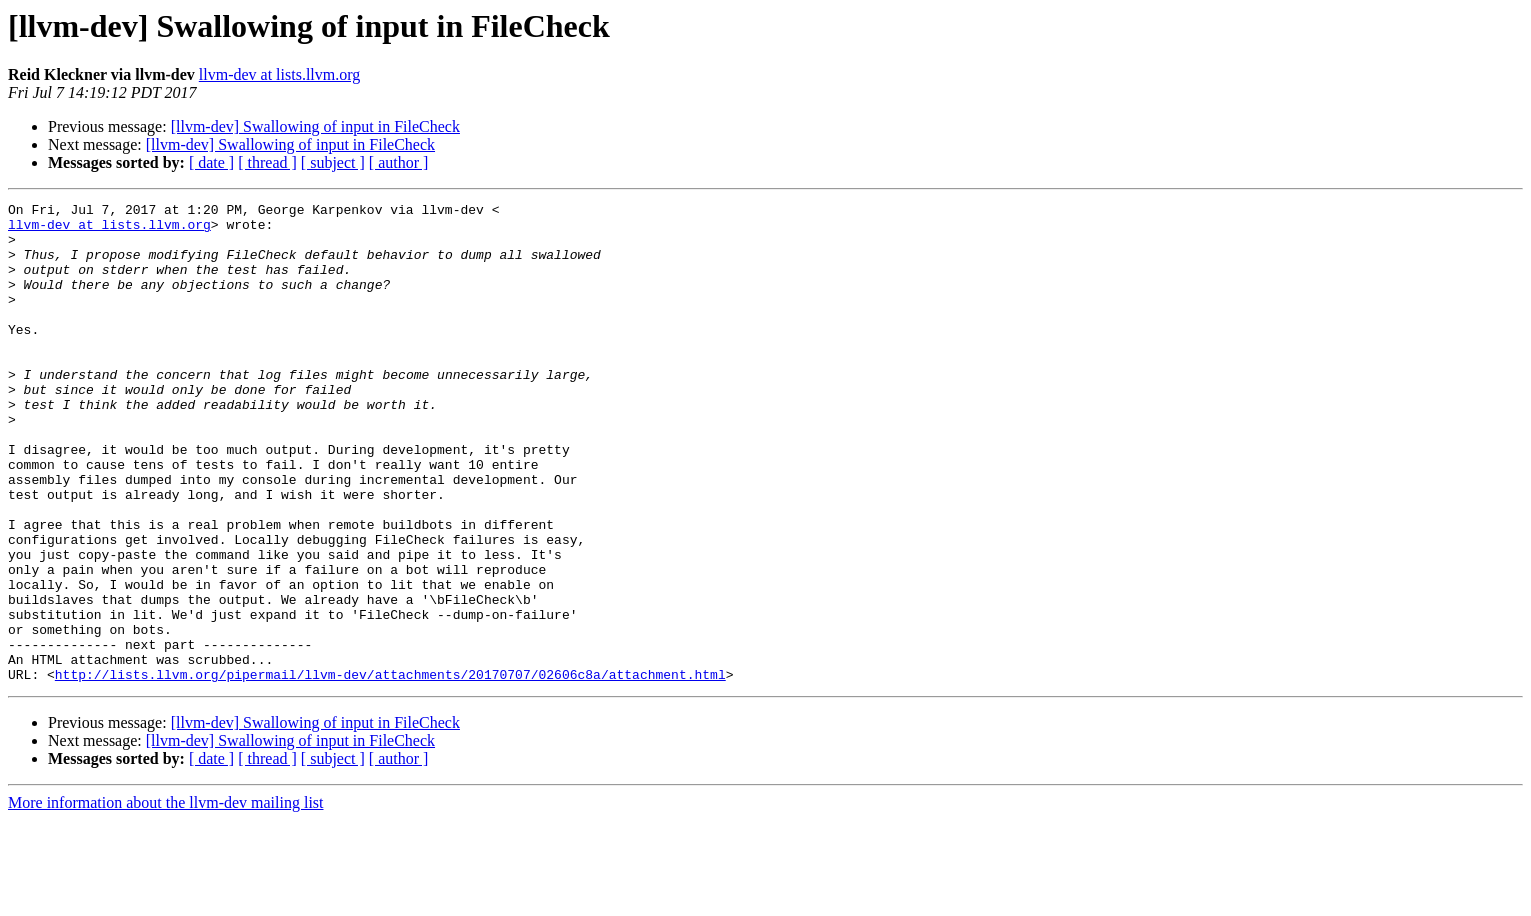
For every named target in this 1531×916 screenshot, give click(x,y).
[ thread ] (267, 162)
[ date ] (211, 162)
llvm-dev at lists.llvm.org (279, 74)
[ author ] (399, 162)
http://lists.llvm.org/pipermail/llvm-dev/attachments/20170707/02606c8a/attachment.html (390, 770)
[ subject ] (333, 162)
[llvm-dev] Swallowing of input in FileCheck (315, 126)
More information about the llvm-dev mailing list (166, 898)
